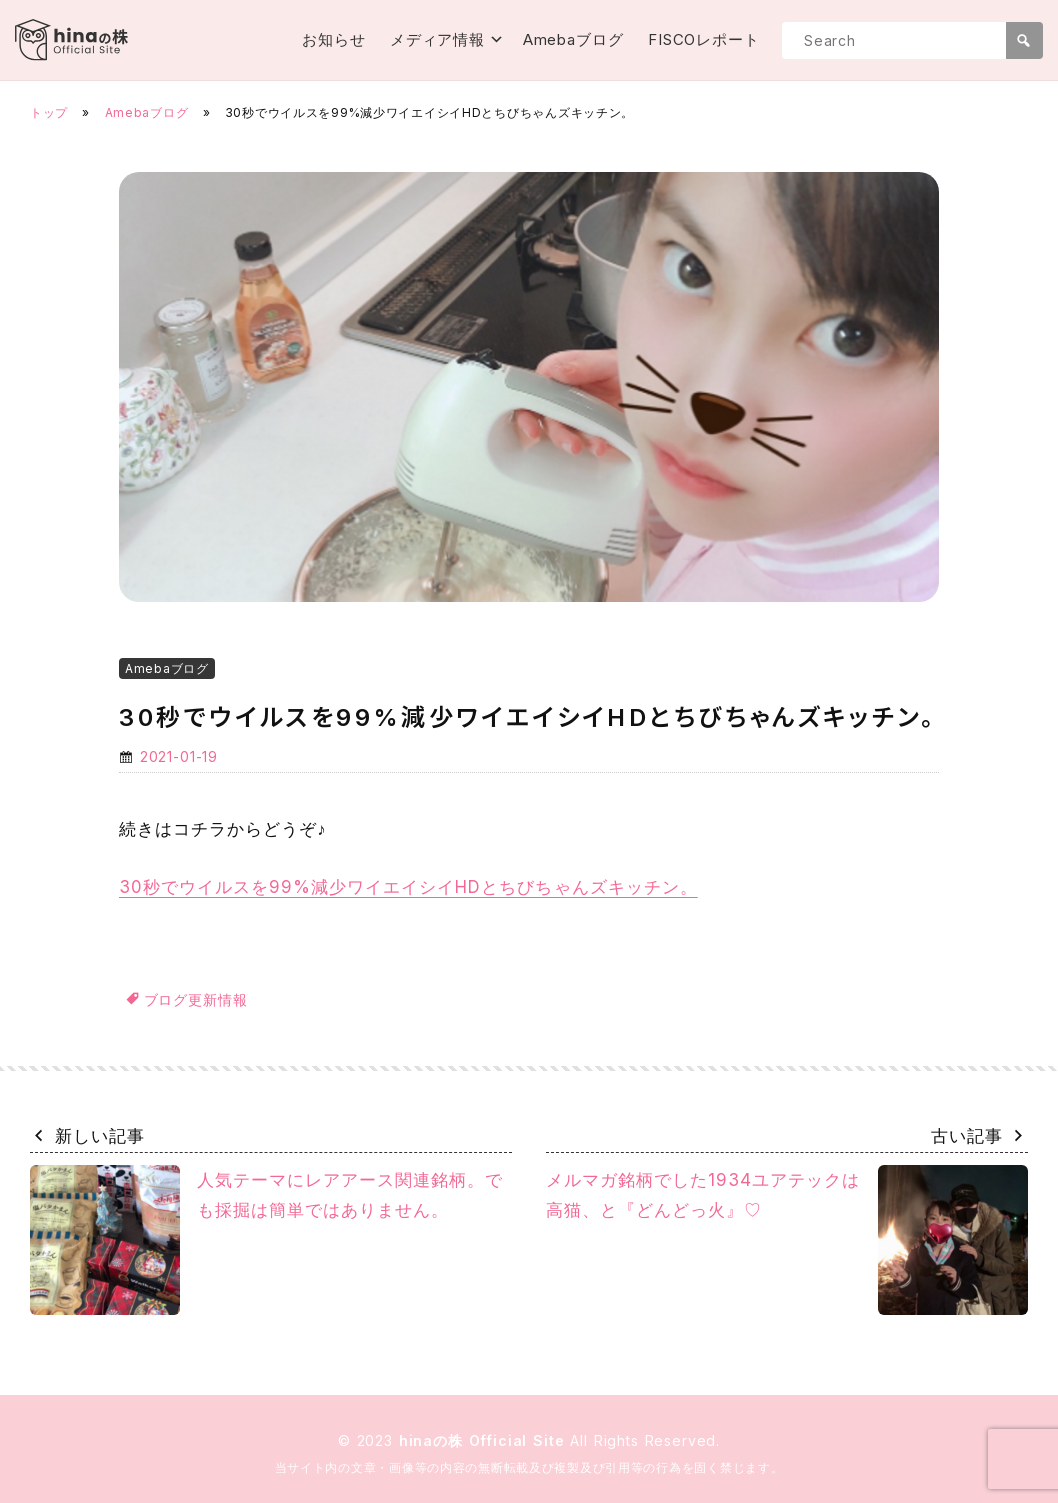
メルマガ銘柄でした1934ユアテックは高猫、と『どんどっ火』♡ (787, 1240)
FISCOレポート (704, 39)
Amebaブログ (573, 39)
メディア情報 (437, 39)
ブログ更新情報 (196, 999)
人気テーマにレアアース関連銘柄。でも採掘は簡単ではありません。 (266, 1240)
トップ (49, 112)
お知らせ (334, 39)
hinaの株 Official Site (485, 1440)
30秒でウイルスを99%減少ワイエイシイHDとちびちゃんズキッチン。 (408, 887)
